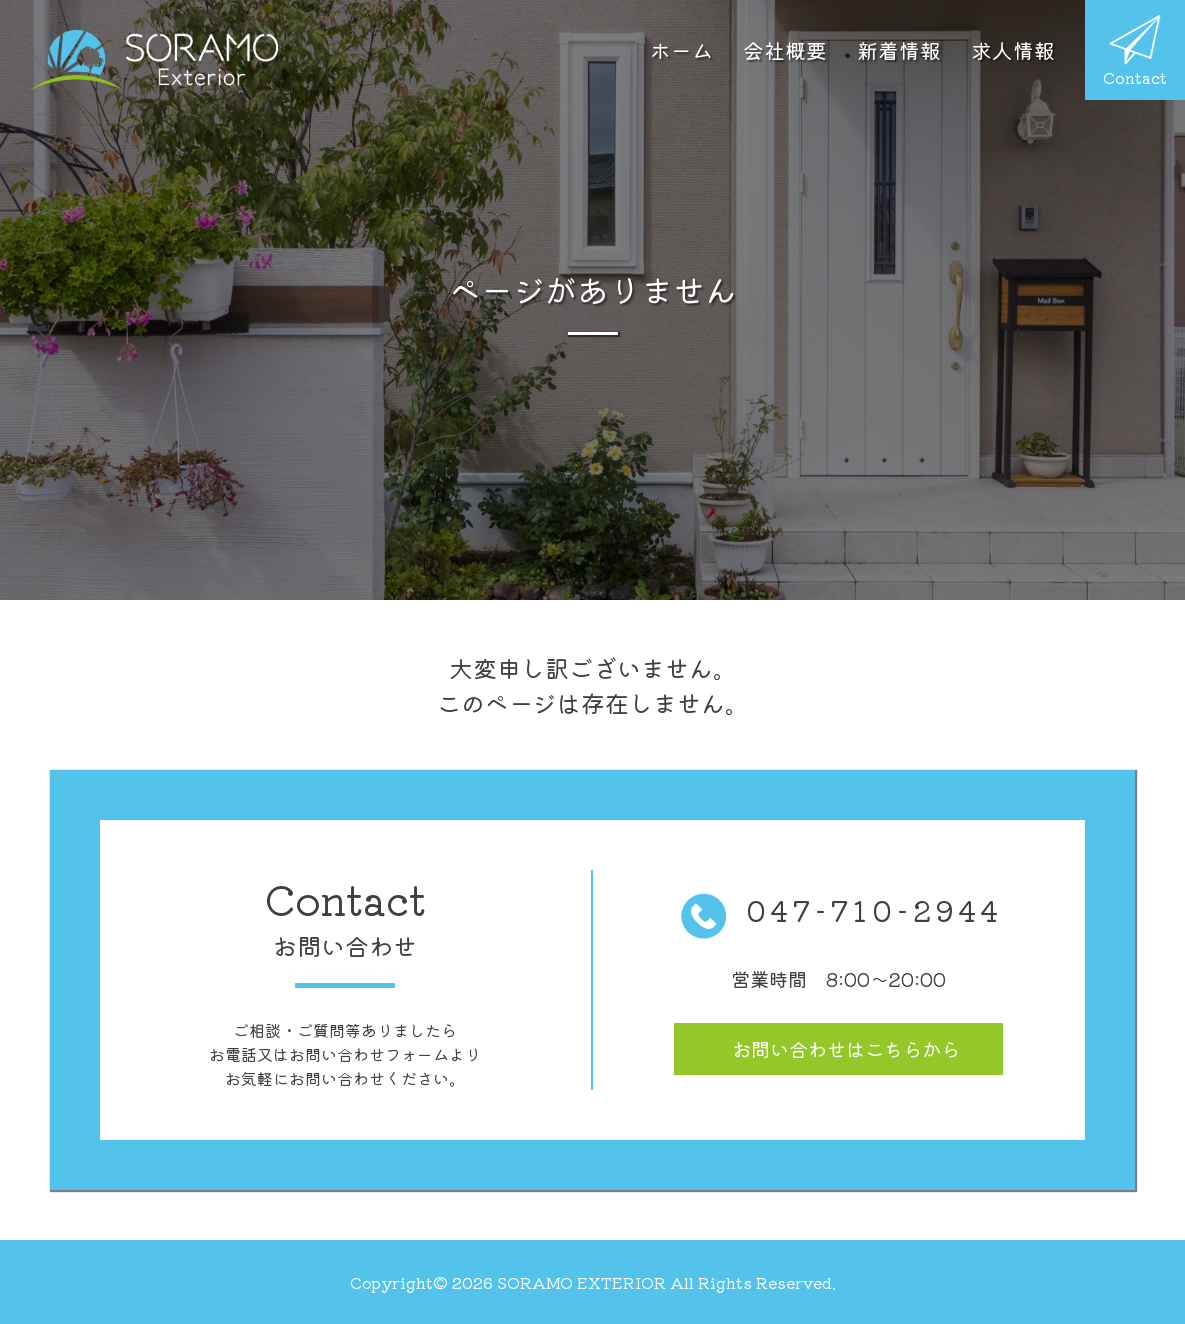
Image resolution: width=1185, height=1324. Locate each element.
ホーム (681, 50)
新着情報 (899, 50)
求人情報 (1013, 50)
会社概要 (785, 50)
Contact (1135, 52)
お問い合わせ (846, 1049)
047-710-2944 (838, 909)
